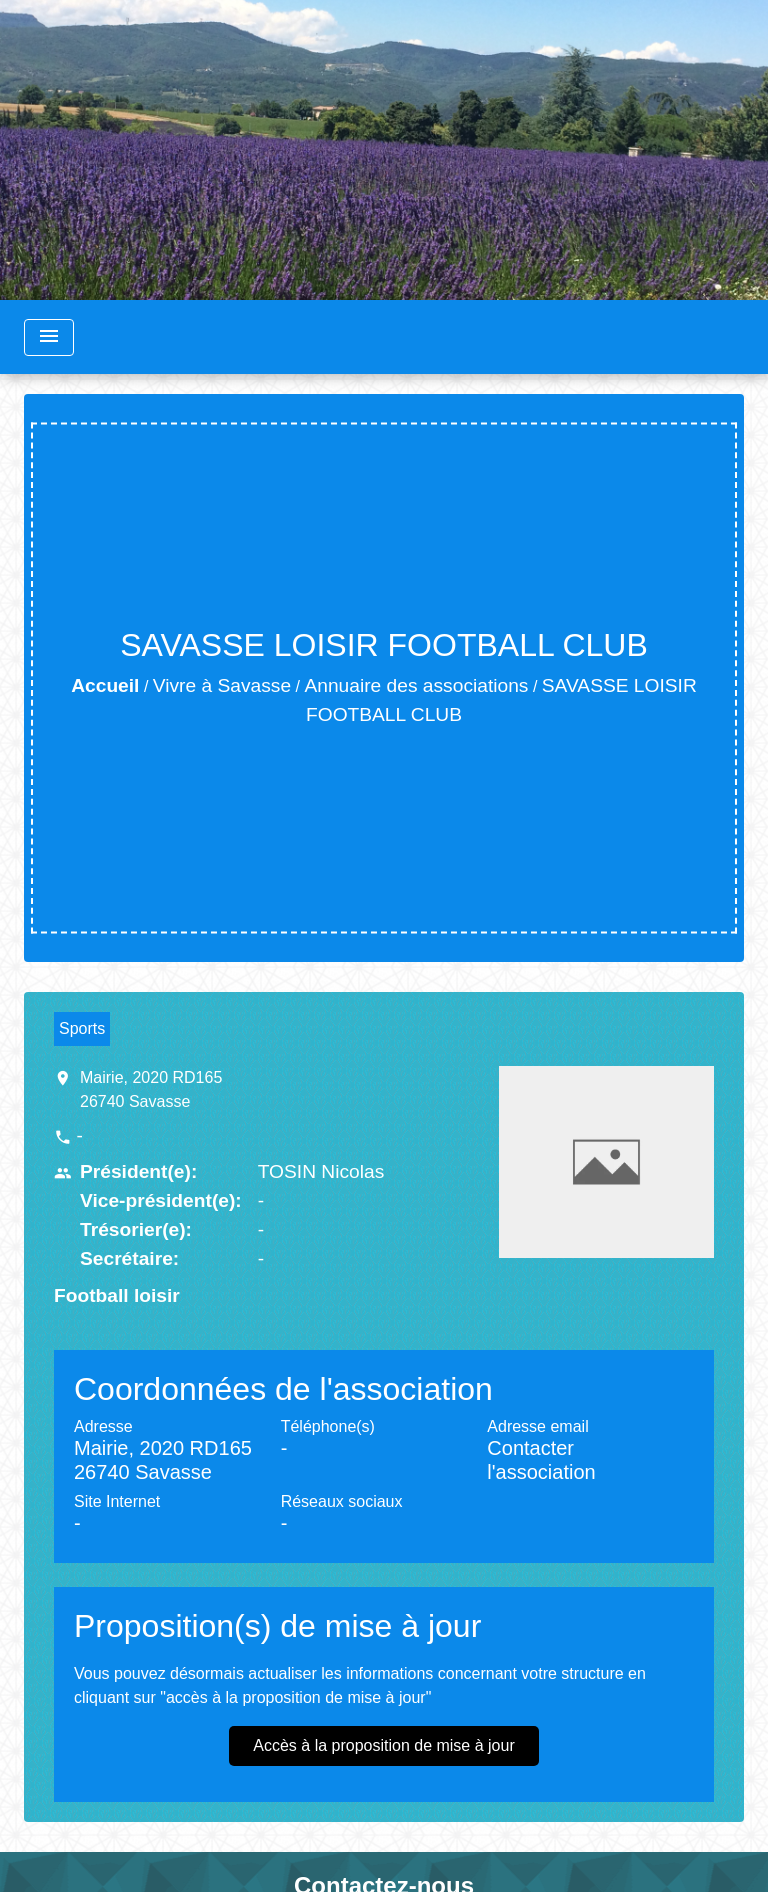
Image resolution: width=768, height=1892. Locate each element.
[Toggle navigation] (49, 337)
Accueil (105, 685)
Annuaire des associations (416, 685)
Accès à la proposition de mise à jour (383, 1745)
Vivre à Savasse (222, 685)
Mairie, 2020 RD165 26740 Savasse (151, 1089)
